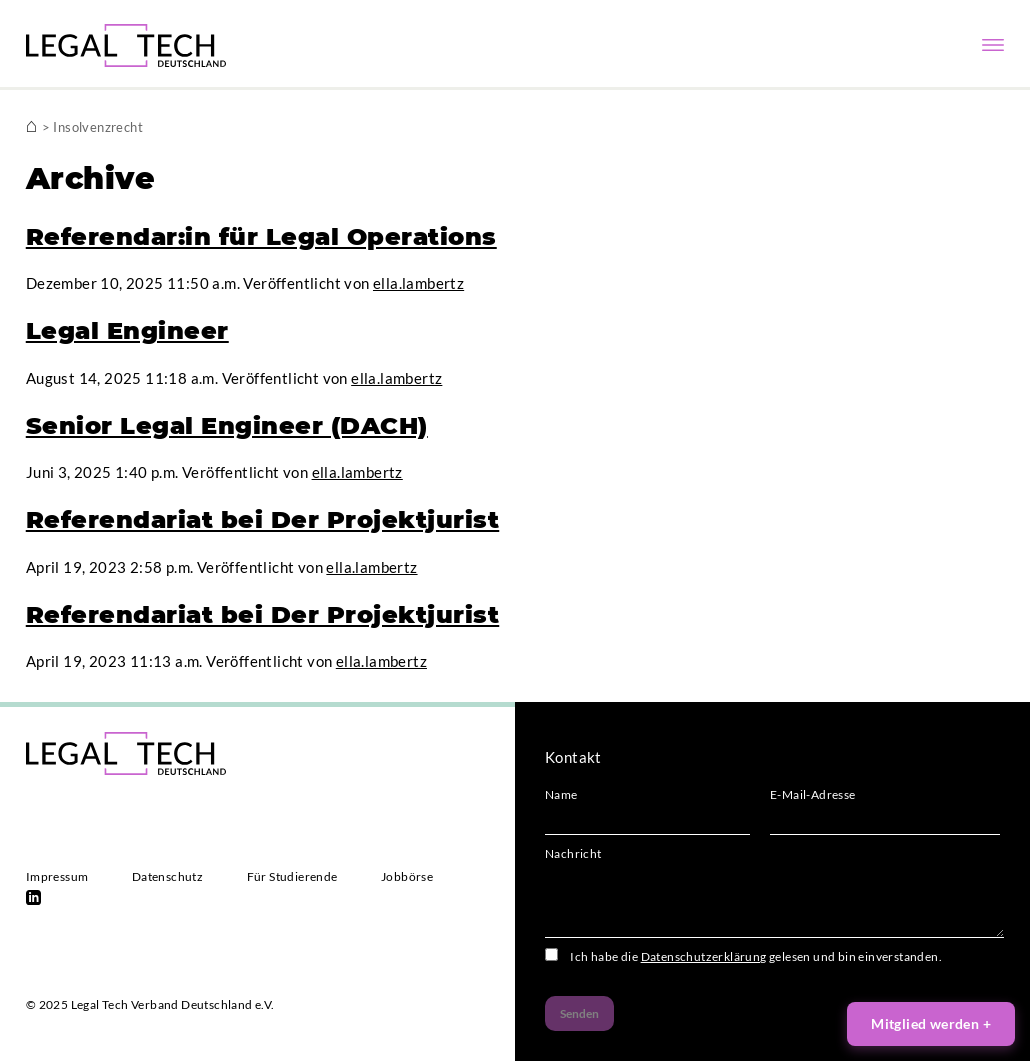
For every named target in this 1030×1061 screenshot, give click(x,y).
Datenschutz (167, 876)
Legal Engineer (127, 330)
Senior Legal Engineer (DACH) (227, 425)
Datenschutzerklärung (704, 956)
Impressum (57, 876)
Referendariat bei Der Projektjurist (263, 519)
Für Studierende (292, 876)
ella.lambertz (418, 283)
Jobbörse (407, 876)
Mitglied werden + (931, 1023)
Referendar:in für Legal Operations (261, 236)
